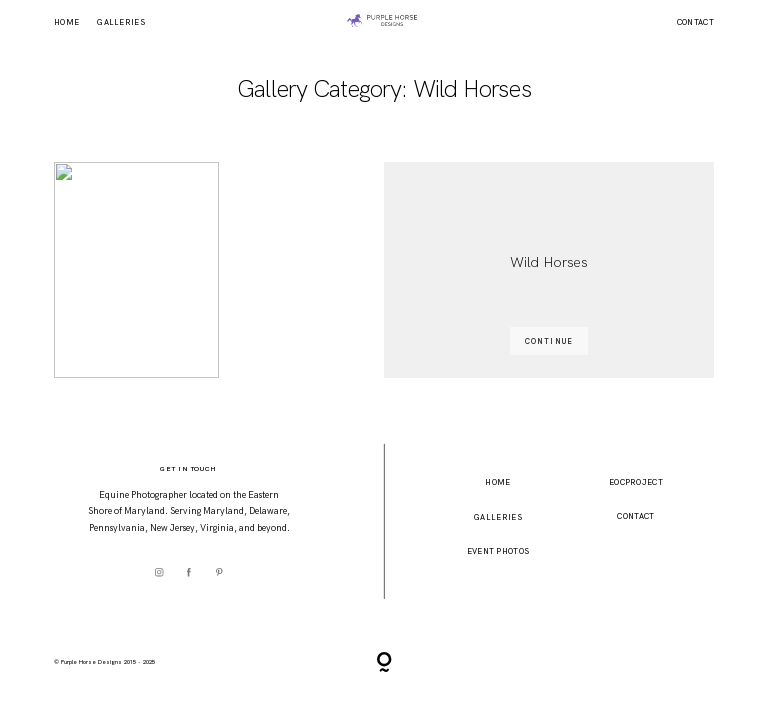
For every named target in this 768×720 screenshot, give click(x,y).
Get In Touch (188, 468)
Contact (695, 23)
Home (66, 23)
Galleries (121, 23)
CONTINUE (549, 341)
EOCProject (636, 482)
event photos (498, 551)
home (497, 482)
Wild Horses (549, 262)
